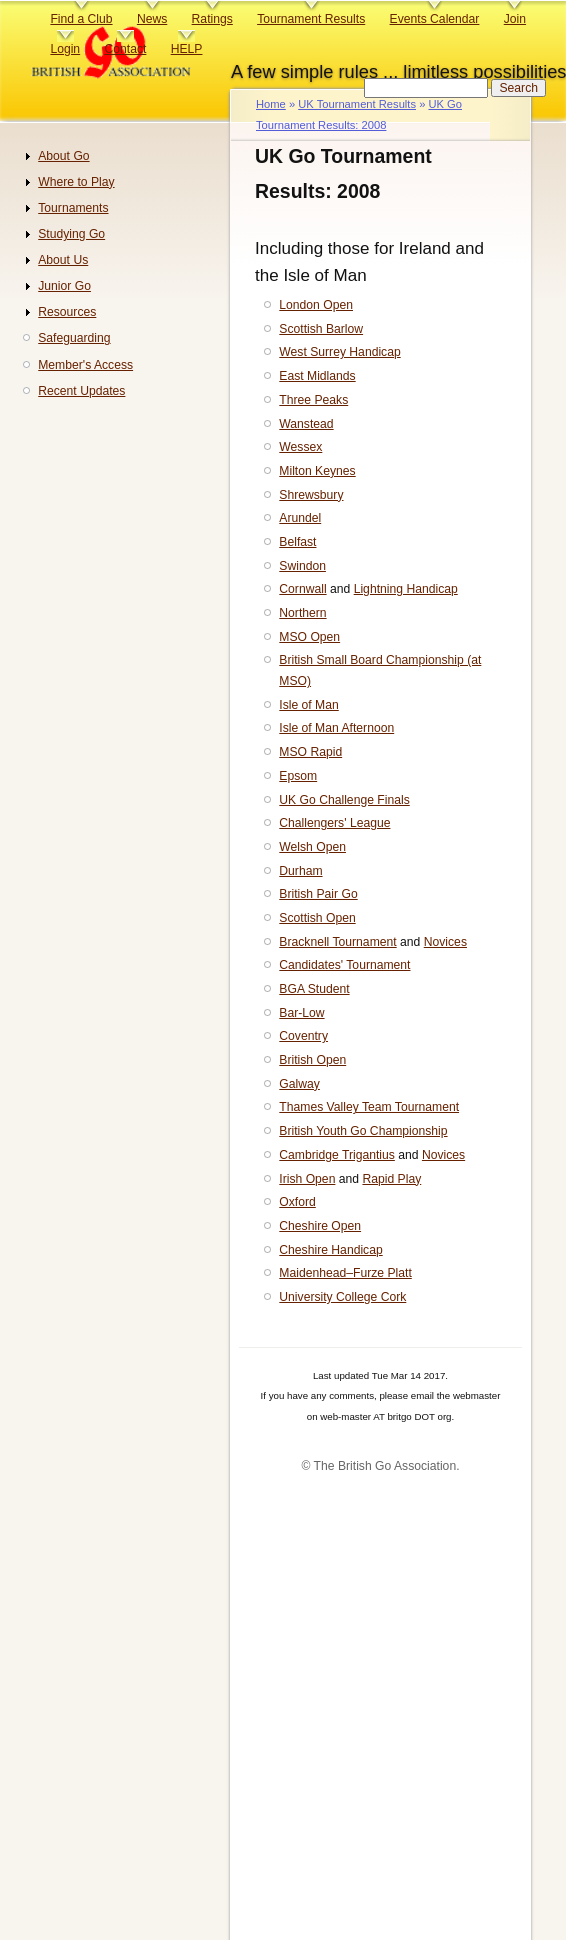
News (152, 19)
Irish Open (307, 1179)
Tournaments (73, 208)
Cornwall (302, 589)
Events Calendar (435, 19)
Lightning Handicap (406, 589)
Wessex (300, 447)
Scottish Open (317, 918)
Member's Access (85, 365)
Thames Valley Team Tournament (369, 1107)
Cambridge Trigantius (337, 1155)
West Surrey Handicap (339, 352)
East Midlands (317, 376)
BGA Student (314, 989)
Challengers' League (334, 823)
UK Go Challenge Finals (344, 800)
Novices (445, 942)
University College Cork (342, 1297)
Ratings (212, 19)
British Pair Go (318, 894)
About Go (63, 156)
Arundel (300, 518)
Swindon (302, 566)
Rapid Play (391, 1179)
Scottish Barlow (321, 329)
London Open (316, 305)
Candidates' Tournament (344, 965)
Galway (299, 1084)
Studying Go (71, 234)
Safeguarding (74, 338)
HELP (187, 49)
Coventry (303, 1036)
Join (515, 19)
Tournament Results (311, 19)
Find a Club (81, 19)
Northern (302, 613)
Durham (300, 871)
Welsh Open (312, 847)
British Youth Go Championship (363, 1131)
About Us (63, 260)
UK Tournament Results (357, 104)
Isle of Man (308, 705)
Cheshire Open (320, 1226)
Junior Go (64, 286)
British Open (312, 1060)
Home (271, 104)
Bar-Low (301, 1013)
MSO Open (309, 637)
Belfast (297, 542)
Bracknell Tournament (337, 942)
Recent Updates (81, 391)
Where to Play (76, 182)
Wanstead (306, 424)
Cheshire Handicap (330, 1250)
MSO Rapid (310, 752)
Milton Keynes (317, 471)
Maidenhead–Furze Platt (345, 1273)
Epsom (298, 776)
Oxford (297, 1202)
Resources (67, 312)
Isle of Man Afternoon (336, 728)
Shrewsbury (311, 495)
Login (65, 49)
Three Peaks (313, 400)
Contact (125, 49)
